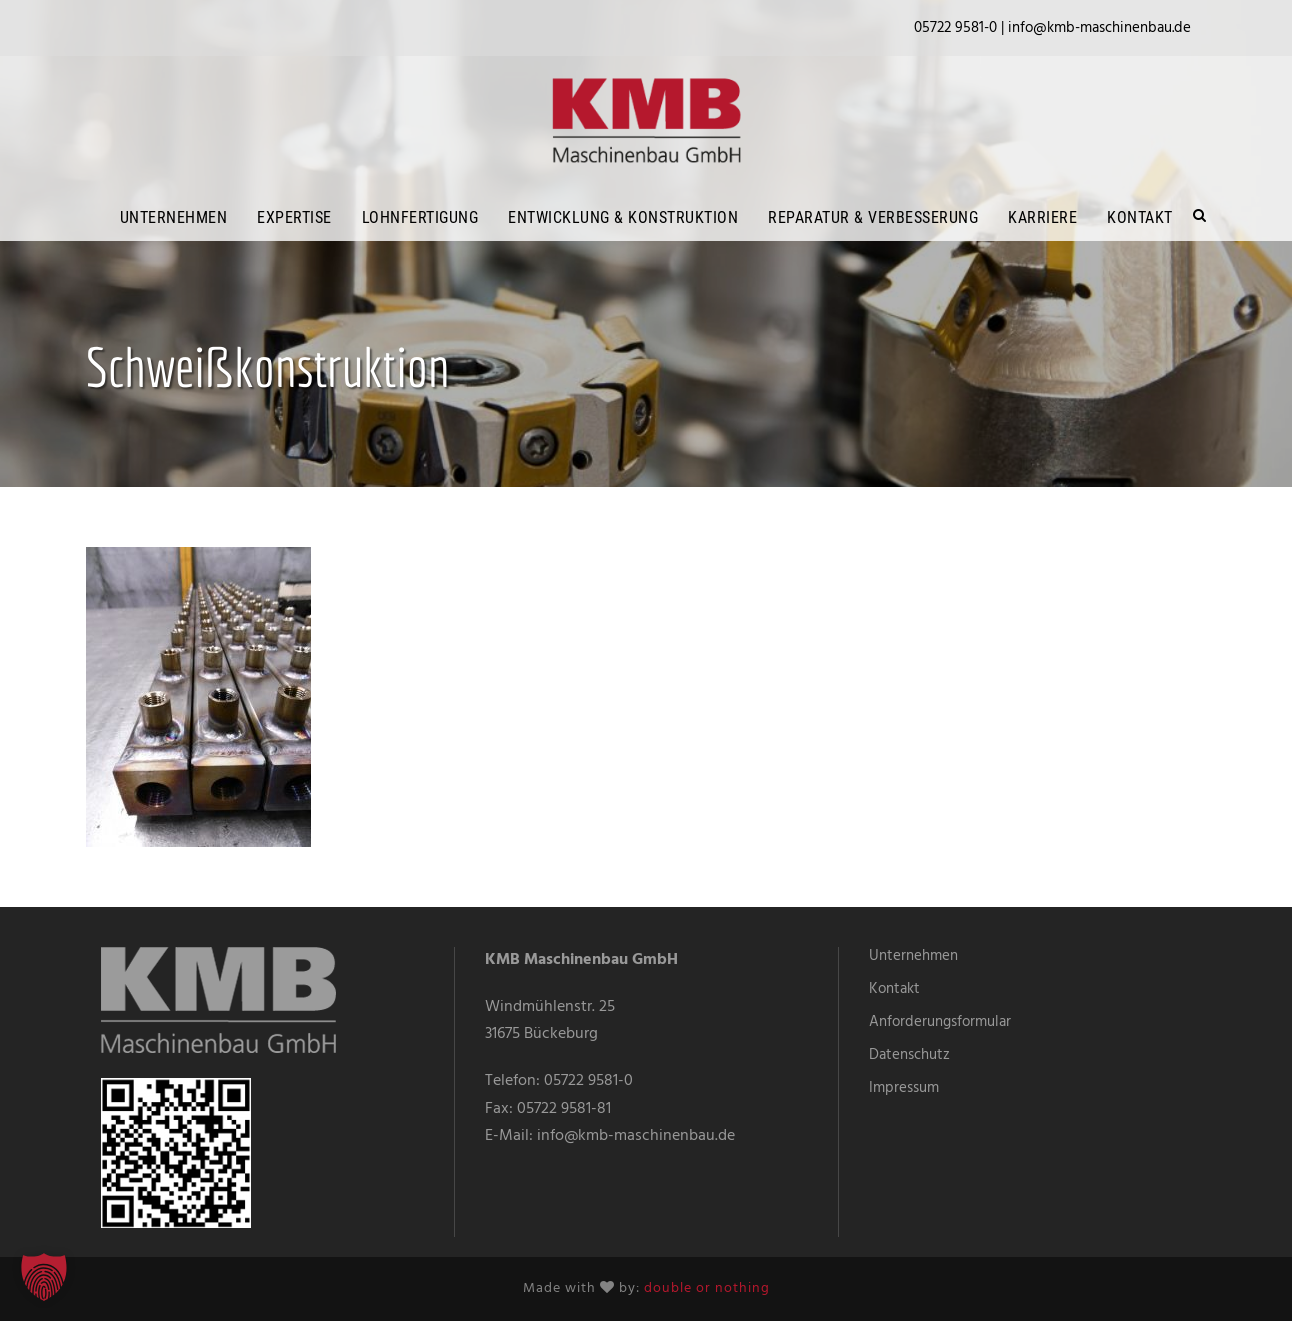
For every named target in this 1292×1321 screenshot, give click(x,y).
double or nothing (707, 1288)
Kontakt (1140, 217)
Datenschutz (909, 1055)
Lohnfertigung (420, 217)
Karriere (1042, 217)
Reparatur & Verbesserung (873, 217)
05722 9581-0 (588, 1081)
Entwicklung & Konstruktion (623, 217)
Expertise (294, 217)
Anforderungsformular (940, 1022)
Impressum (904, 1088)
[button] (44, 1277)
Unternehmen (174, 217)
